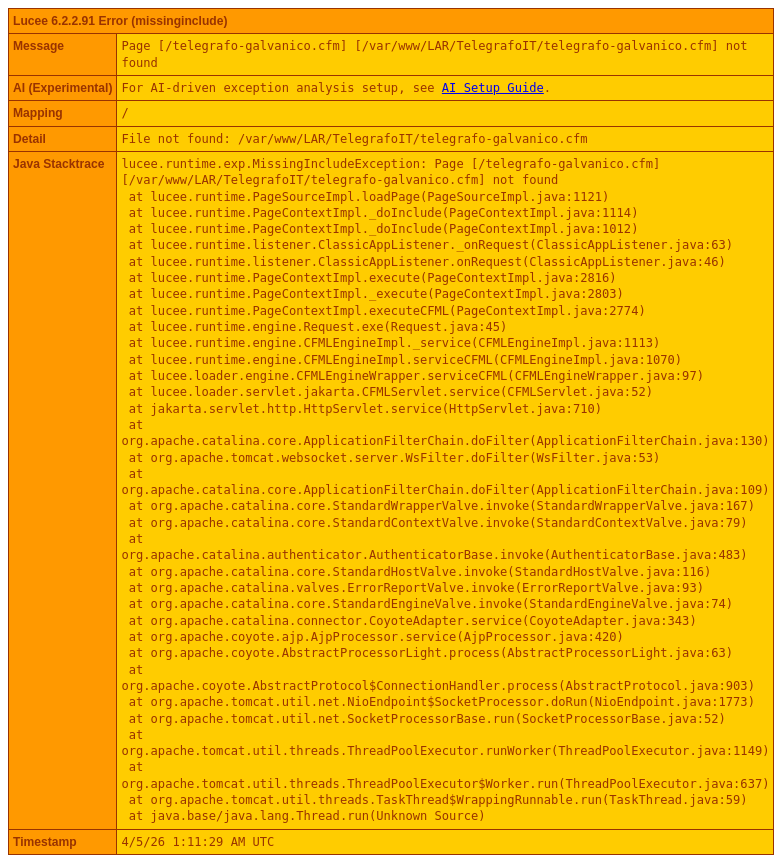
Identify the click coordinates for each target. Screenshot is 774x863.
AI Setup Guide (493, 88)
